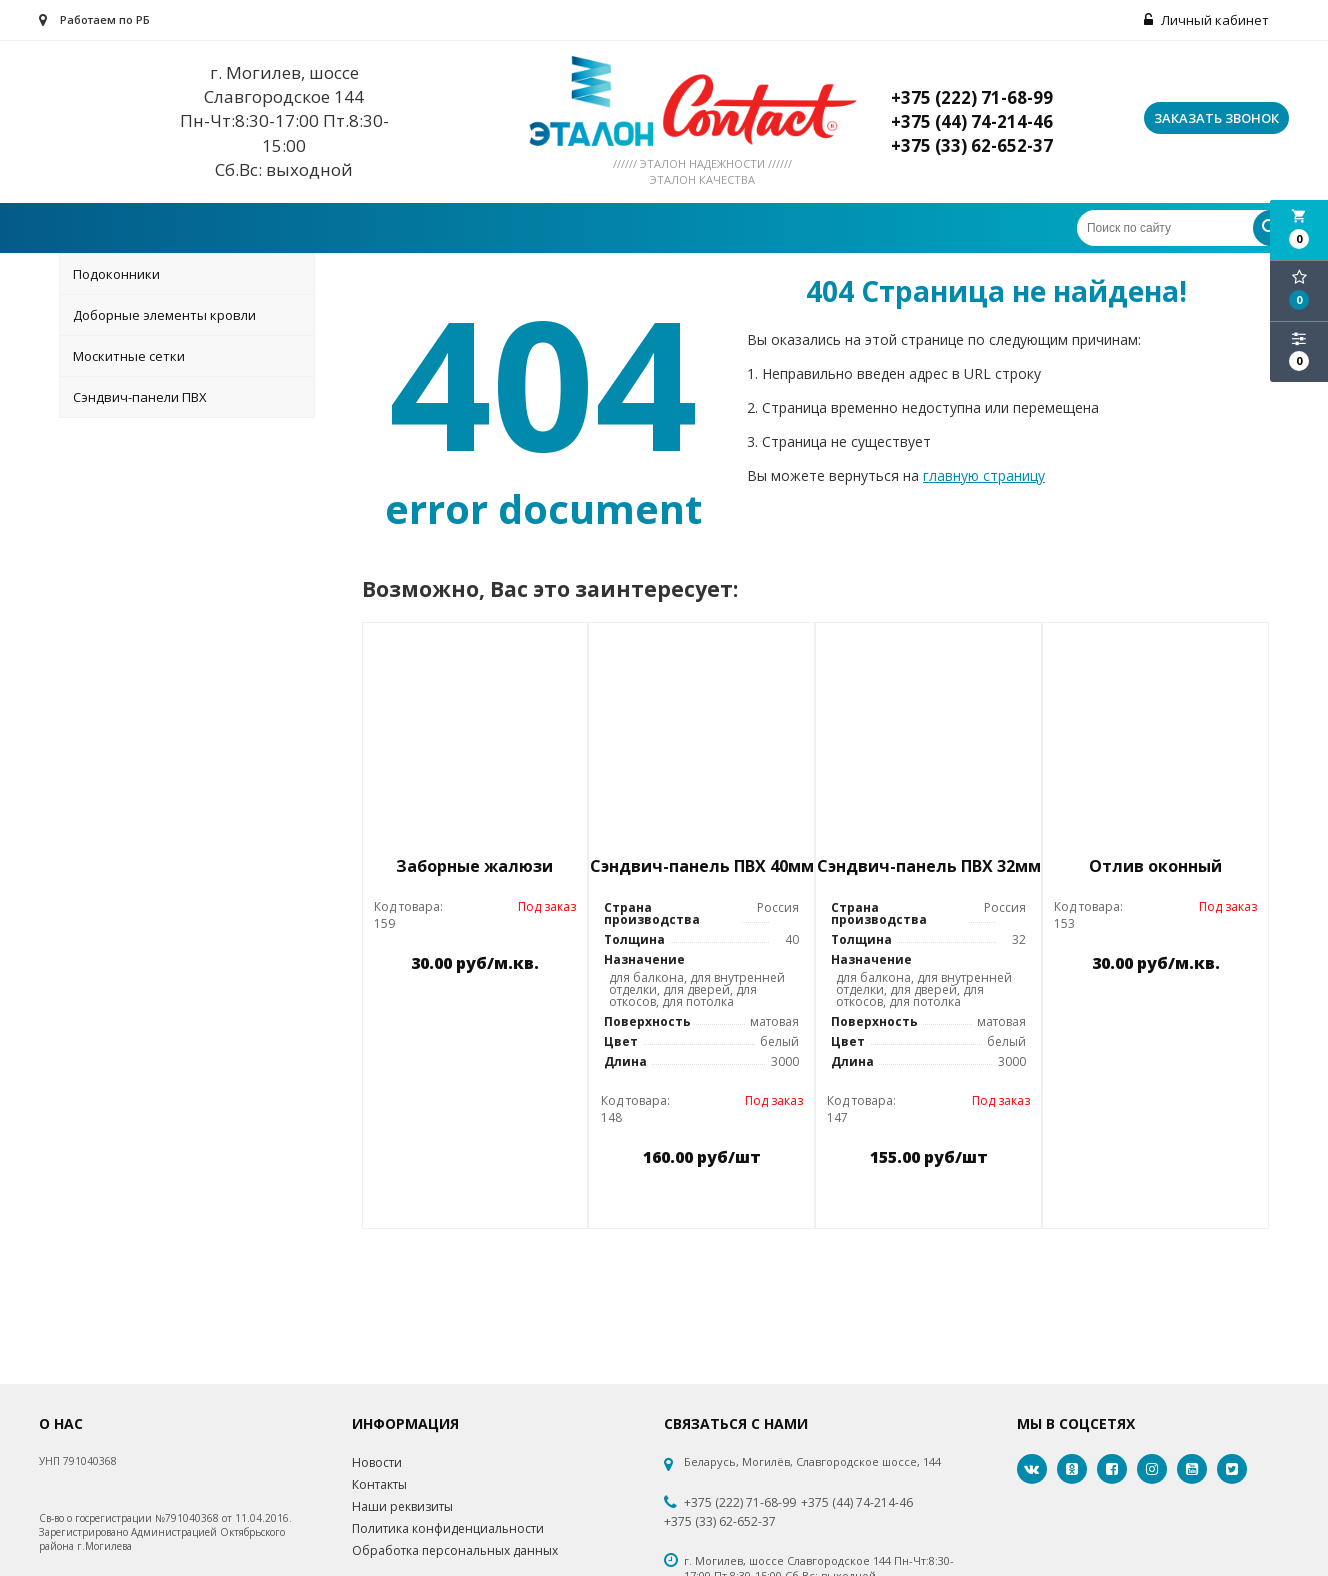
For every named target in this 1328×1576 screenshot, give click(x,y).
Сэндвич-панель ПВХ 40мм (702, 866)
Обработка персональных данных (455, 1550)
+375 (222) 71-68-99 (740, 1503)
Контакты (379, 1484)
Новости (377, 1462)
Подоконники (116, 274)
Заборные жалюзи (474, 866)
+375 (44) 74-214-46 (857, 1503)
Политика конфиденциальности (448, 1528)
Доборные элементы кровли (164, 315)
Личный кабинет (1206, 20)
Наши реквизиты (402, 1506)
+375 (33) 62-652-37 (720, 1522)
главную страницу (984, 475)
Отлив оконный (1155, 866)
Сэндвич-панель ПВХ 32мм (929, 866)
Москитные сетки (129, 356)
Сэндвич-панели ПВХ (140, 397)
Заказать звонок (1216, 118)
